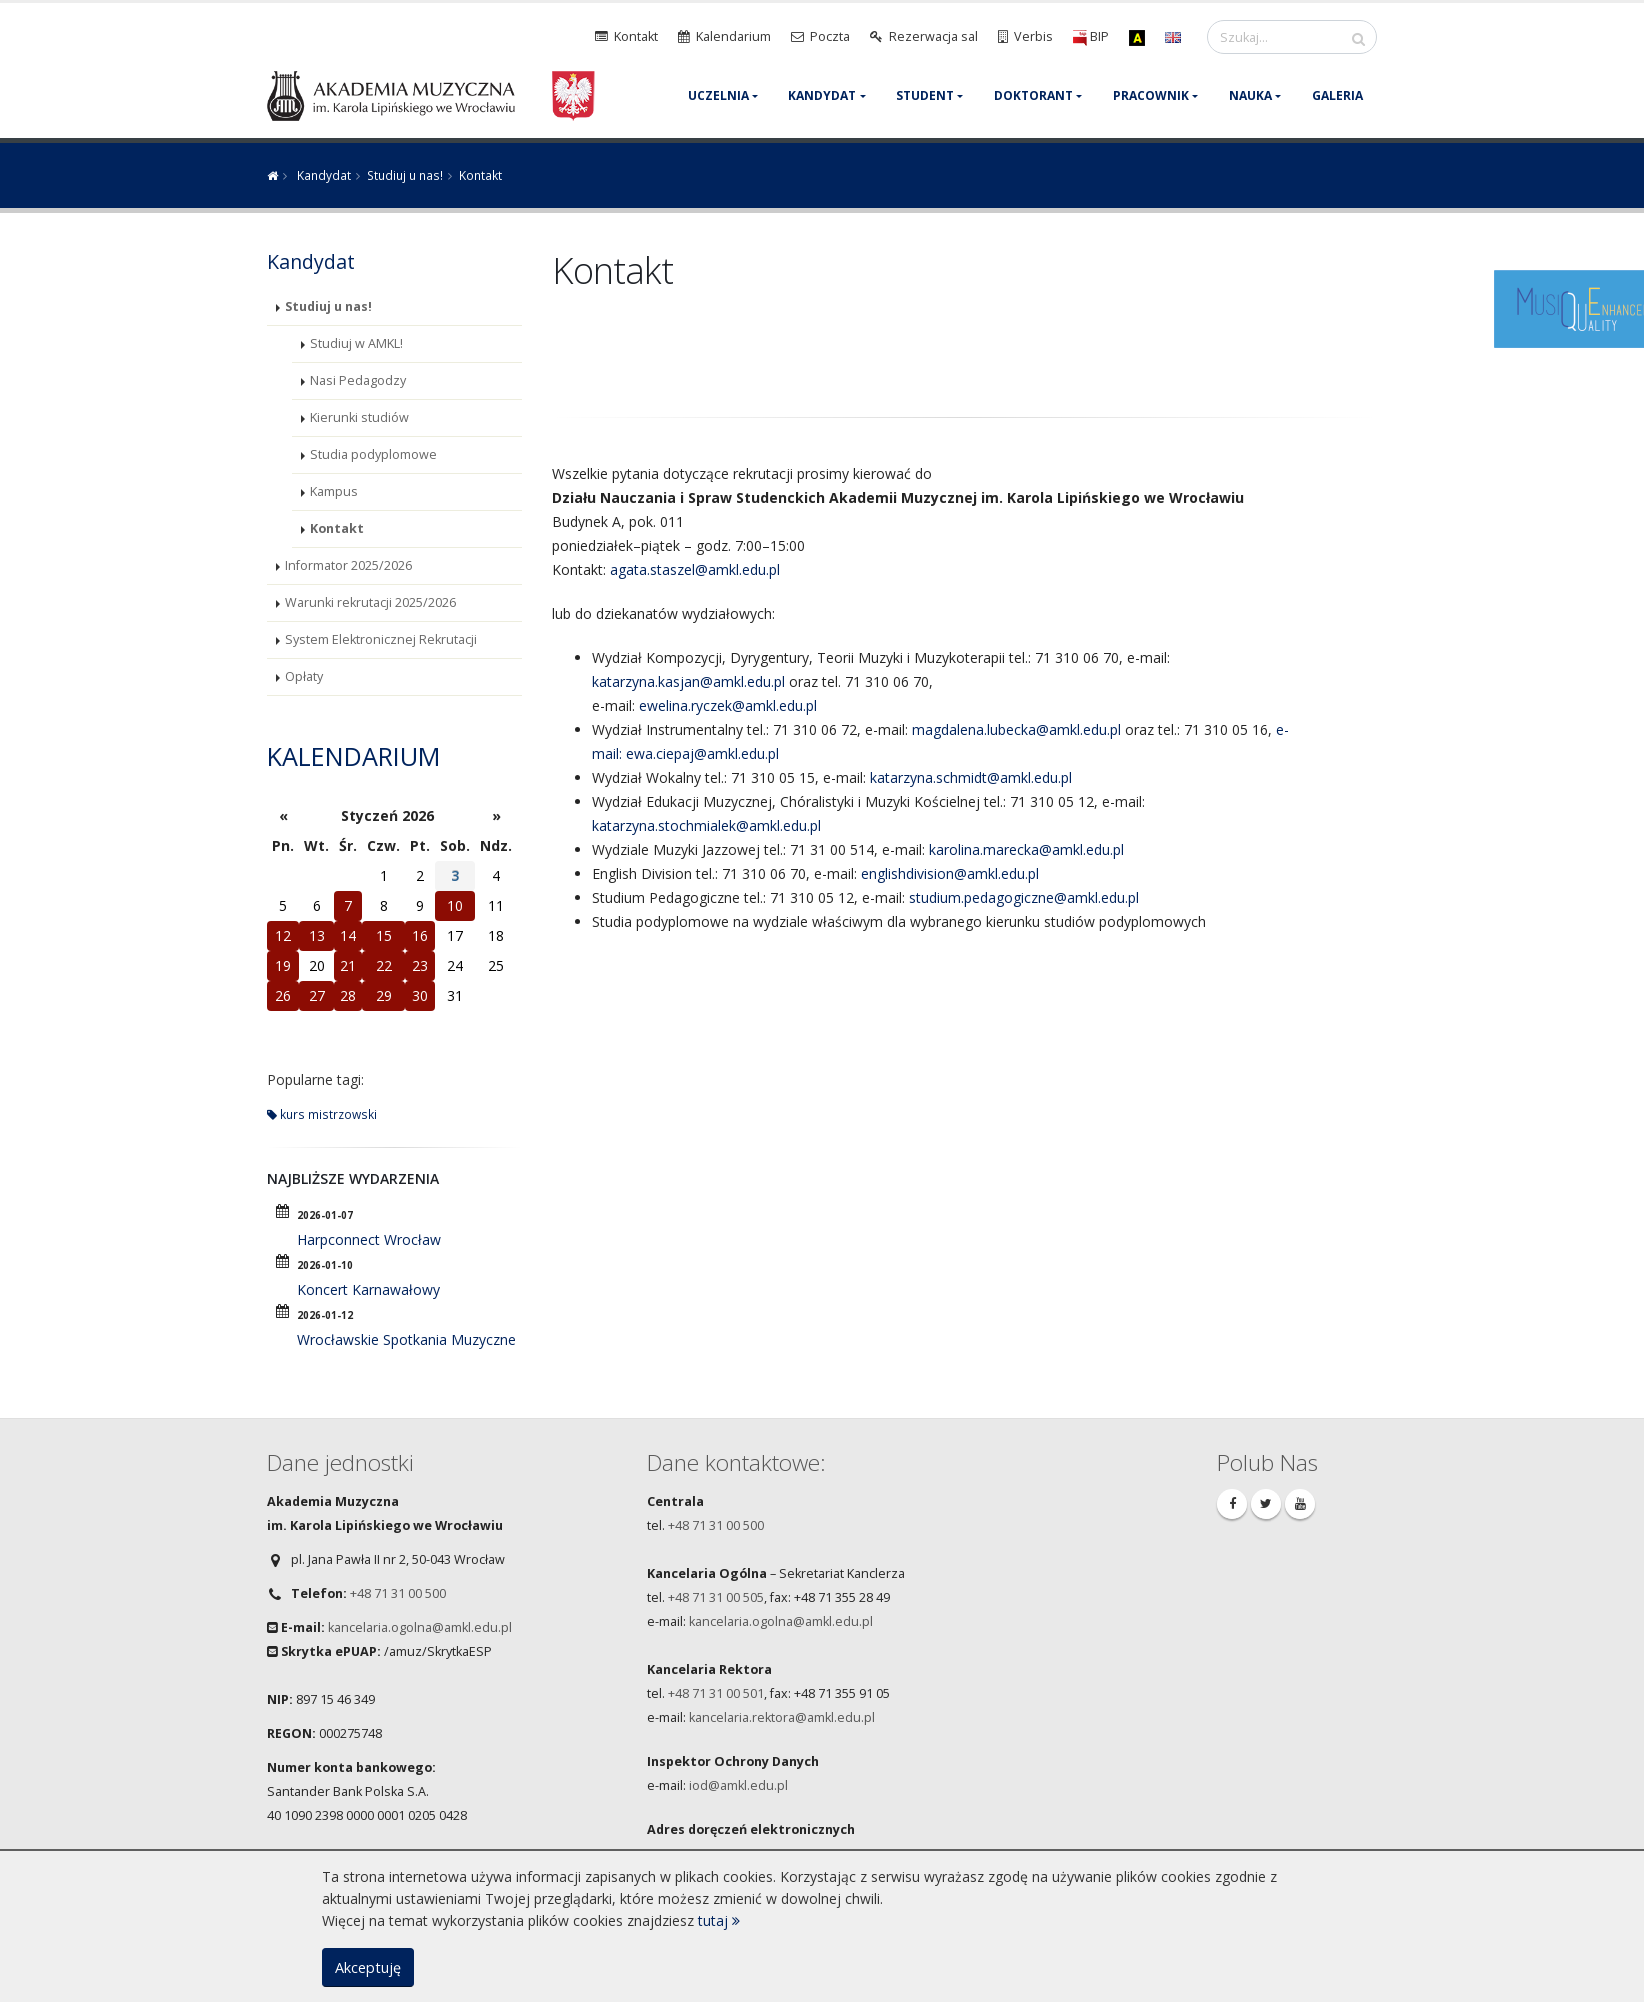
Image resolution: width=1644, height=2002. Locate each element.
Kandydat (822, 95)
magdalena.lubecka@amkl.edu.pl (1016, 729)
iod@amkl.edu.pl (738, 1785)
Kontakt (337, 528)
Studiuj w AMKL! (356, 343)
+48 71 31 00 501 (716, 1693)
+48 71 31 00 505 (716, 1597)
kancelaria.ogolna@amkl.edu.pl (420, 1627)
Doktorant (1033, 95)
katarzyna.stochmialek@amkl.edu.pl (706, 825)
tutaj (719, 1920)
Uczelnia (718, 95)
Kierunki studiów (359, 417)
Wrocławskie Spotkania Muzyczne (406, 1339)
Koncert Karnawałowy (368, 1289)
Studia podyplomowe (373, 454)
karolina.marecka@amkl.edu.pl (1026, 849)
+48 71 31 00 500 (398, 1593)
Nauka (1250, 95)
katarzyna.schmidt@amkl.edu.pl (971, 777)
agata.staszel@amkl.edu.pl (695, 569)
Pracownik (1151, 95)
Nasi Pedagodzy (358, 380)
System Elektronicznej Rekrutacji (381, 639)
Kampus (334, 491)
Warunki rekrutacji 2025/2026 (370, 602)
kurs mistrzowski (322, 1114)
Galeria (1337, 95)
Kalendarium (353, 756)
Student (925, 95)
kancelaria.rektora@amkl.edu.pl (782, 1717)
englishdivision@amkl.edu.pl (950, 873)
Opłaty (304, 676)
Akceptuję (368, 1967)
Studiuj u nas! (405, 175)
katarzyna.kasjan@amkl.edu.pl (688, 681)
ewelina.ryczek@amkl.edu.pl (728, 705)
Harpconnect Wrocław (369, 1239)
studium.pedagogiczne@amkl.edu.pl (1024, 897)
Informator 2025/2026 (348, 565)
